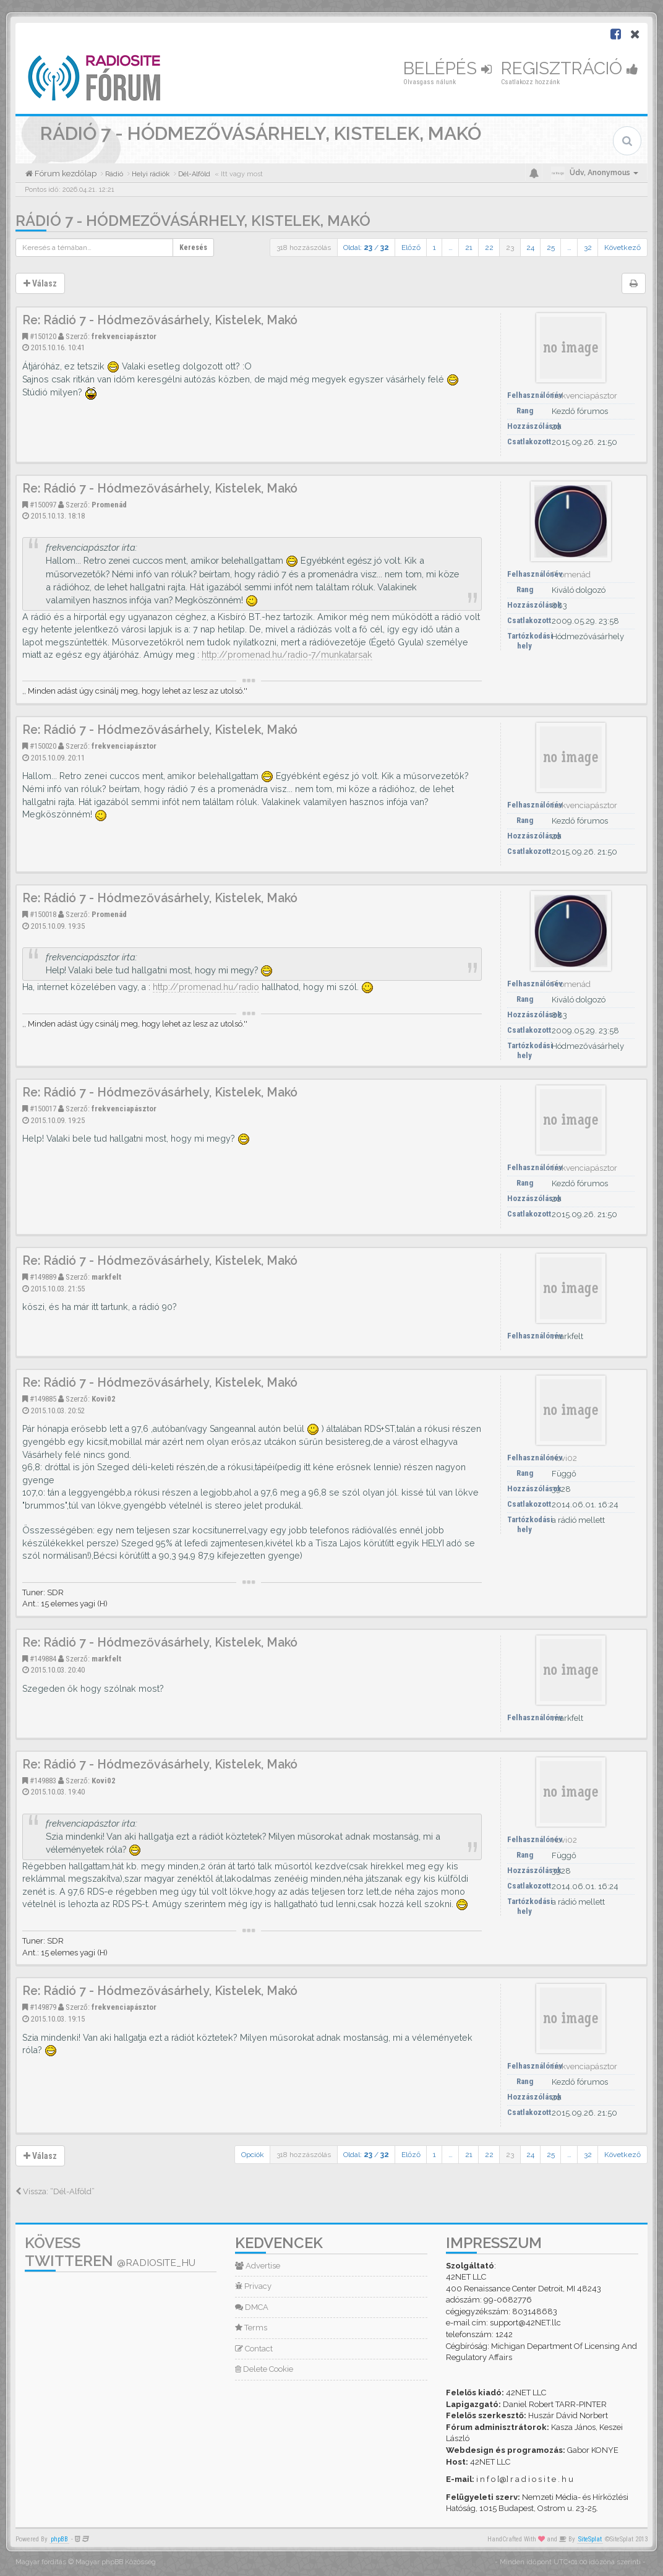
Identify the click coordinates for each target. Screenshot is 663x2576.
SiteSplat (590, 2539)
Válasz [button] (40, 283)
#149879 (43, 2007)
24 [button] (530, 247)
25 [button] (551, 247)
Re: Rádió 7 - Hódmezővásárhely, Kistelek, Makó (159, 320)
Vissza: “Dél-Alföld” (55, 2191)
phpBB (59, 2539)
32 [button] (588, 247)
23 (510, 247)
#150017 (43, 1108)
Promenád (109, 504)
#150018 (43, 914)
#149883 (43, 1780)
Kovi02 (104, 1398)
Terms (251, 2327)
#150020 (43, 746)
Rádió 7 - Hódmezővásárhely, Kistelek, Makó (192, 221)
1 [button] (434, 247)
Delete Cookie (264, 2369)
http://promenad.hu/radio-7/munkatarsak (287, 655)
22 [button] (489, 247)
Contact (254, 2348)
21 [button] (469, 247)
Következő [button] (622, 247)
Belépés (447, 68)
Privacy (253, 2286)
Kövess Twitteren (110, 2252)
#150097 (43, 504)
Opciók (252, 2154)
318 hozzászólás (303, 247)
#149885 (43, 1398)
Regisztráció (569, 68)
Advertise (257, 2265)
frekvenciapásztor (124, 336)
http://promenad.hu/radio (206, 987)
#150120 (43, 336)
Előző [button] (411, 247)
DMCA (251, 2307)
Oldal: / (366, 247)
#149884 (43, 1658)
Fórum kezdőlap (64, 173)
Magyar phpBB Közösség (115, 2562)
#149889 (43, 1277)
